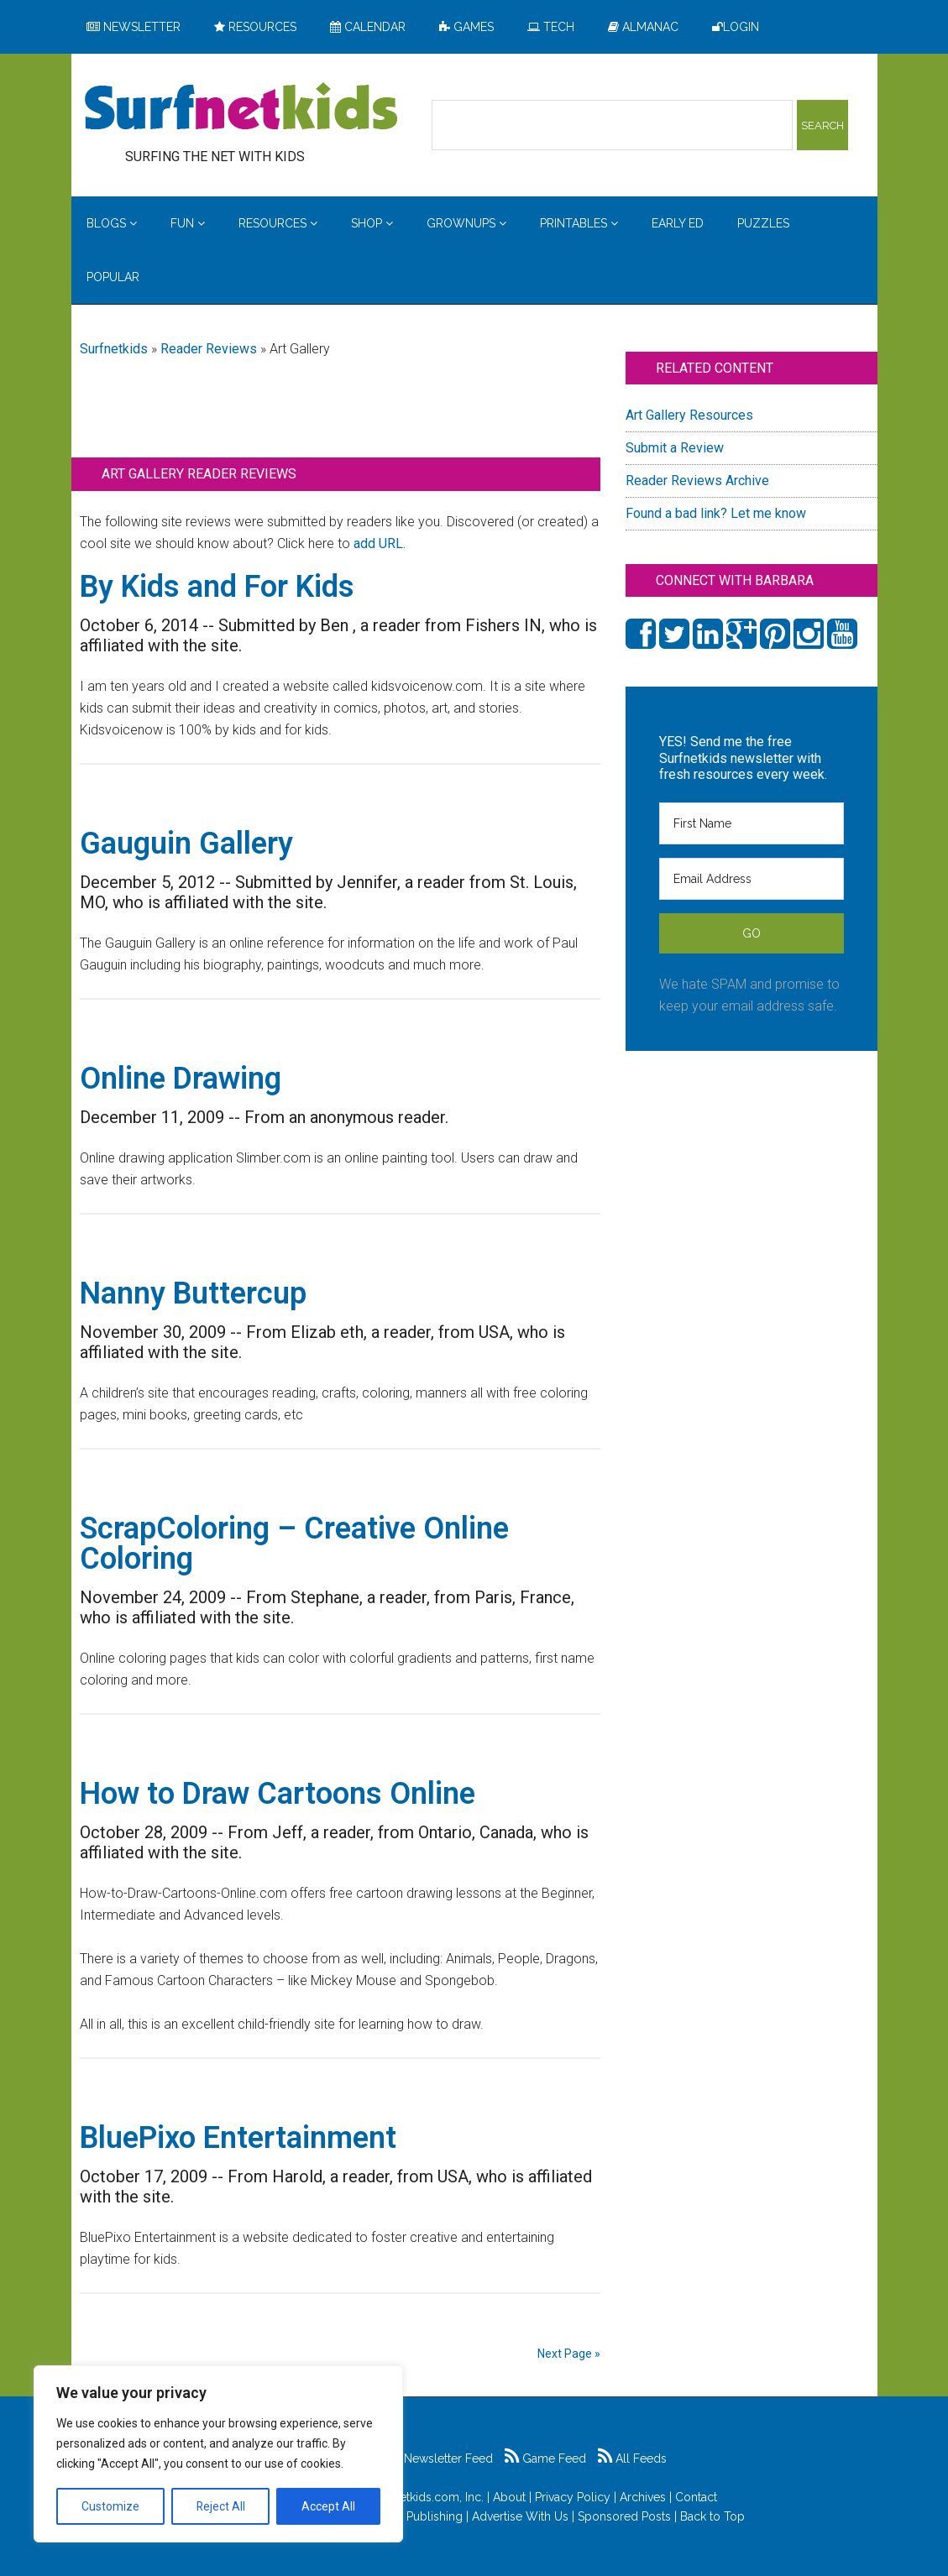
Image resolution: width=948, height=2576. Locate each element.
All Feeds (632, 2458)
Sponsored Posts (624, 2516)
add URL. (380, 543)
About (509, 2497)
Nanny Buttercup (193, 1293)
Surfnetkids (114, 349)
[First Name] (751, 823)
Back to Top (712, 2516)
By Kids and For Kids (217, 586)
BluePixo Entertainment (238, 2137)
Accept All (328, 2506)
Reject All (220, 2506)
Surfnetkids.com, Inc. (428, 2497)
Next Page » (568, 2353)
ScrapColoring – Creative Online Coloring (294, 1543)
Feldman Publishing (409, 2516)
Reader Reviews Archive (697, 481)
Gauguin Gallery (186, 843)
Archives (643, 2497)
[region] (218, 2454)
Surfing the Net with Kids (241, 108)
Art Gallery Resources (689, 415)
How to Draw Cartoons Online (277, 1793)
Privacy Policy (572, 2497)
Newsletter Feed (439, 2458)
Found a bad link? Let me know (716, 513)
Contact (696, 2497)
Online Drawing (180, 1078)
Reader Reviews (208, 349)
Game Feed (545, 2458)
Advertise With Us (520, 2516)
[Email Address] (751, 879)
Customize (110, 2506)
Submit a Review (675, 448)
